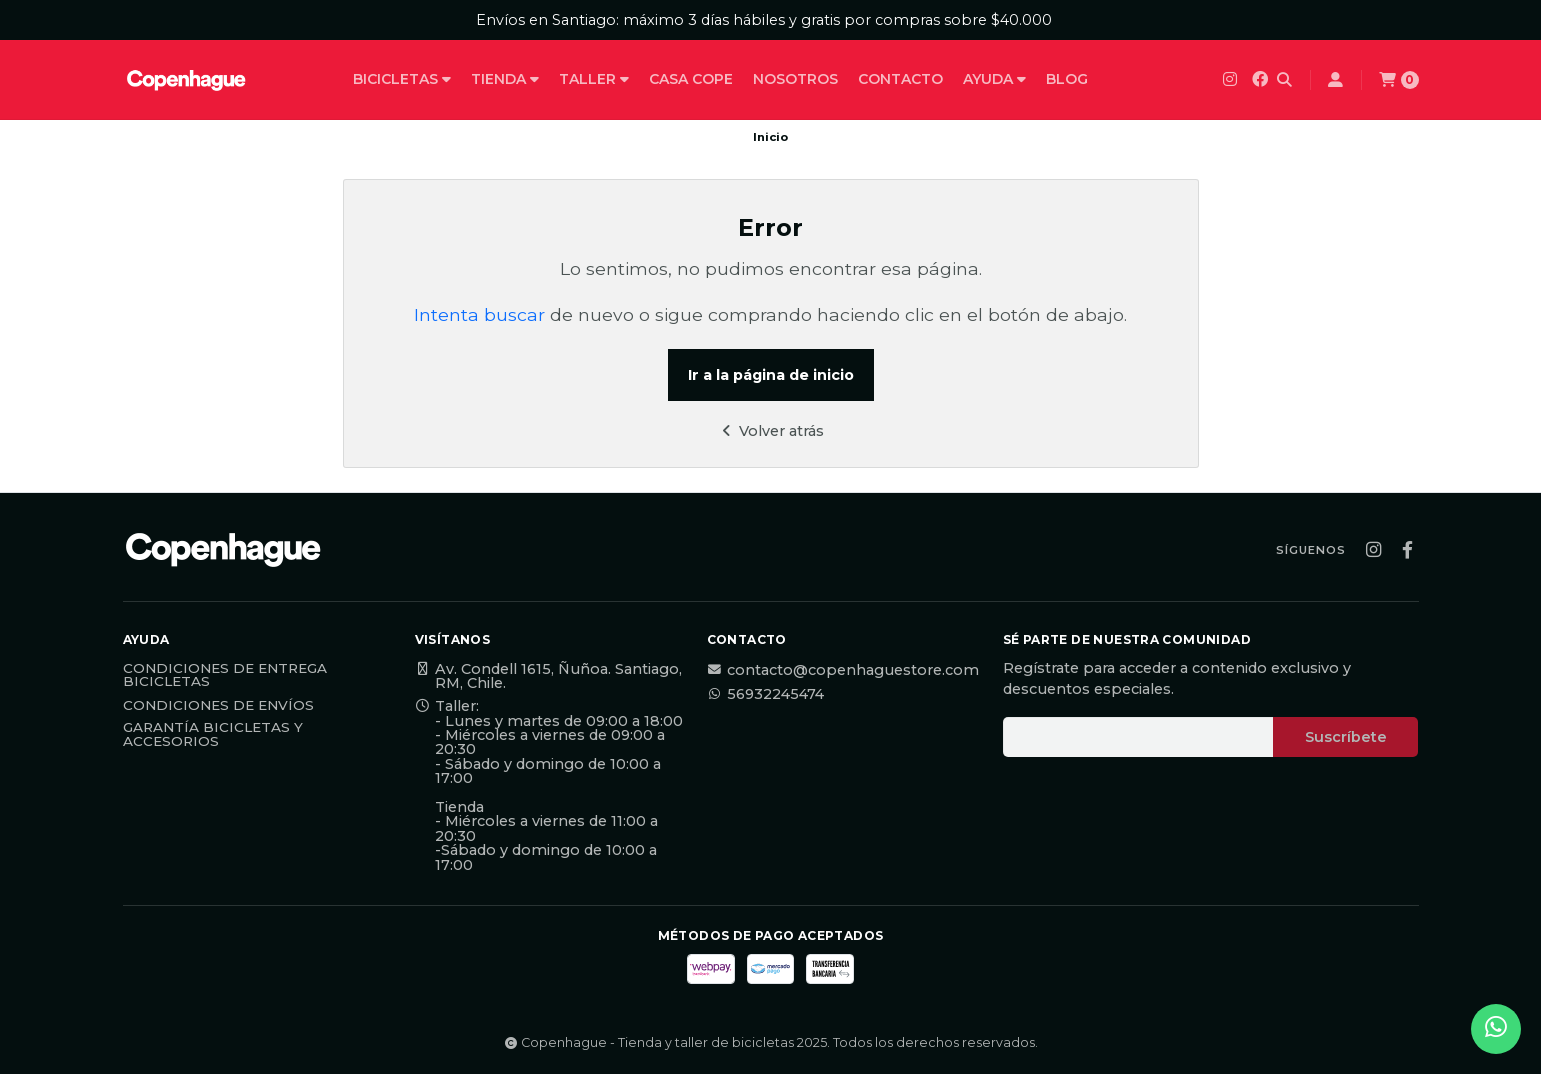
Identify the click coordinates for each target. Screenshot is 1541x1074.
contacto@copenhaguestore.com (843, 670)
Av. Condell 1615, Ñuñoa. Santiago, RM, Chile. (548, 676)
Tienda (505, 79)
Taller (594, 79)
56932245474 (765, 694)
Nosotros (795, 79)
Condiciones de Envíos (218, 706)
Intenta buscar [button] (479, 314)
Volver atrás (770, 431)
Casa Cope (691, 79)
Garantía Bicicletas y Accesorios (213, 734)
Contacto (900, 79)
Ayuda (994, 79)
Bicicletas (402, 79)
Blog (1067, 79)
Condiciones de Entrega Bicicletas (225, 675)
